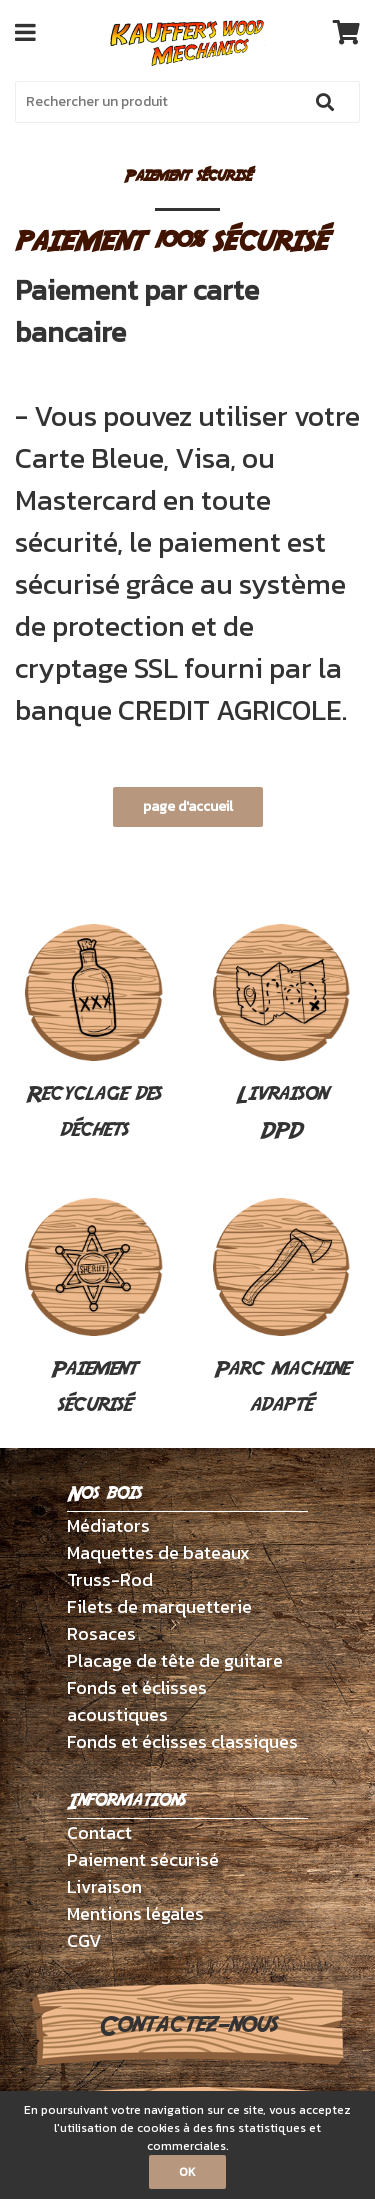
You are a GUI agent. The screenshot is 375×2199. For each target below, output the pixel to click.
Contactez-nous (187, 2025)
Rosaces (101, 1633)
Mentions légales (135, 1913)
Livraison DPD (282, 1035)
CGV (84, 1940)
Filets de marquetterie (159, 1606)
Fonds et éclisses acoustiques (137, 1701)
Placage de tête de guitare (175, 1660)
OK (187, 2172)
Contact (99, 1832)
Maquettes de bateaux (158, 1552)
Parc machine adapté (282, 1309)
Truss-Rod (110, 1579)
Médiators (108, 1525)
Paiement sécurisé (94, 1309)
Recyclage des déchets (94, 1035)
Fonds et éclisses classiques (182, 1741)
